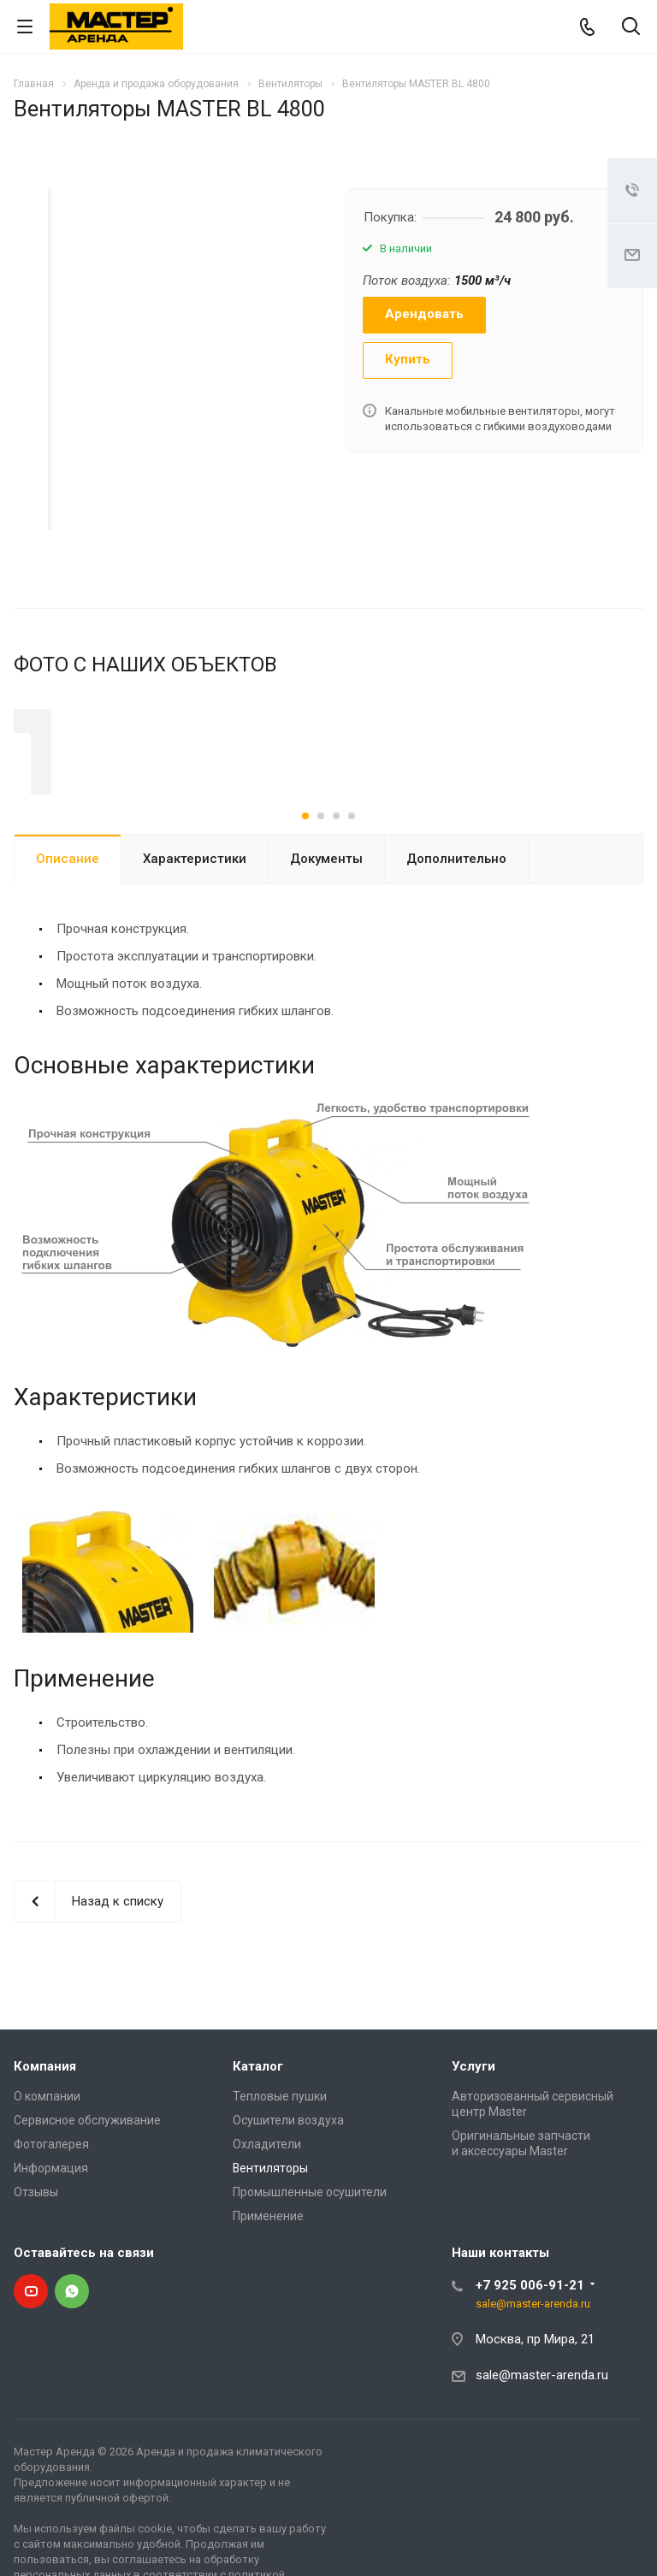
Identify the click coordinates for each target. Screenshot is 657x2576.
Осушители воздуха (288, 2175)
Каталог (258, 2121)
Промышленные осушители (310, 2247)
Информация (51, 2223)
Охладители (267, 2199)
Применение (268, 2271)
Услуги (473, 2121)
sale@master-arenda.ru (533, 2358)
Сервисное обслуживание (87, 2175)
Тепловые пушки (280, 2151)
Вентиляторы (270, 2223)
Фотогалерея (51, 2199)
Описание (67, 913)
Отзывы (36, 2247)
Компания (45, 2121)
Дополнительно (456, 913)
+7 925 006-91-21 (530, 2340)
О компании (47, 2151)
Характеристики (194, 913)
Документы (326, 913)
